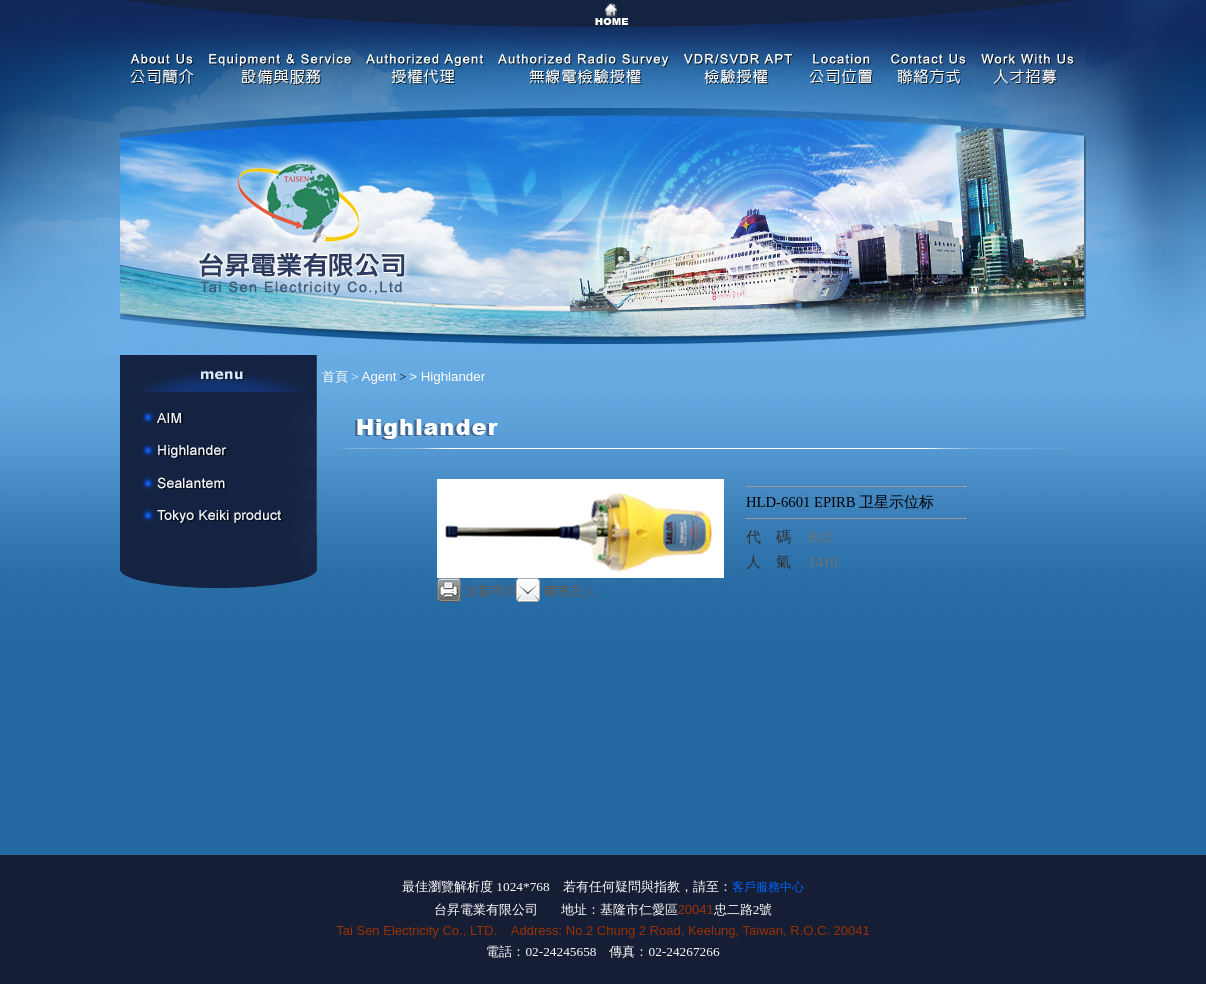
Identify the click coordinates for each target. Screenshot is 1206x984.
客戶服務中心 (768, 887)
